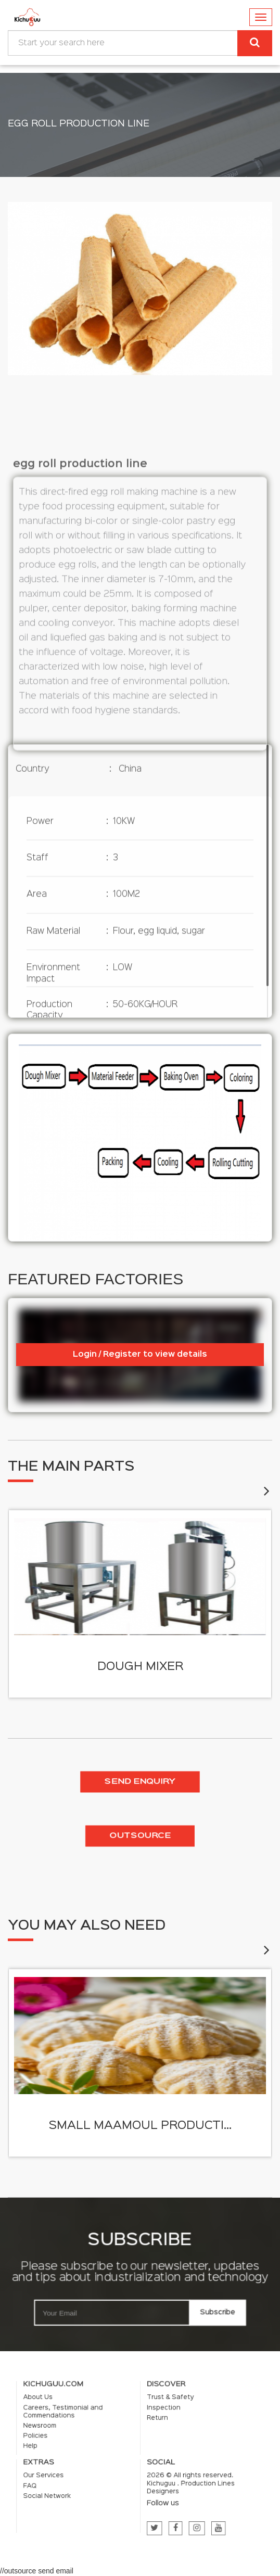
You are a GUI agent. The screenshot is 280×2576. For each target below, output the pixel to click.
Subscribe (218, 2313)
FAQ (77, 2474)
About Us (81, 2423)
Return (150, 2435)
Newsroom (82, 2439)
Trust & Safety (157, 2423)
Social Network (86, 2480)
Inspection (153, 2429)
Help (77, 2451)
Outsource (140, 1836)
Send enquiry (139, 1782)
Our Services (84, 2468)
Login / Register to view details (140, 1354)
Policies (80, 2445)
